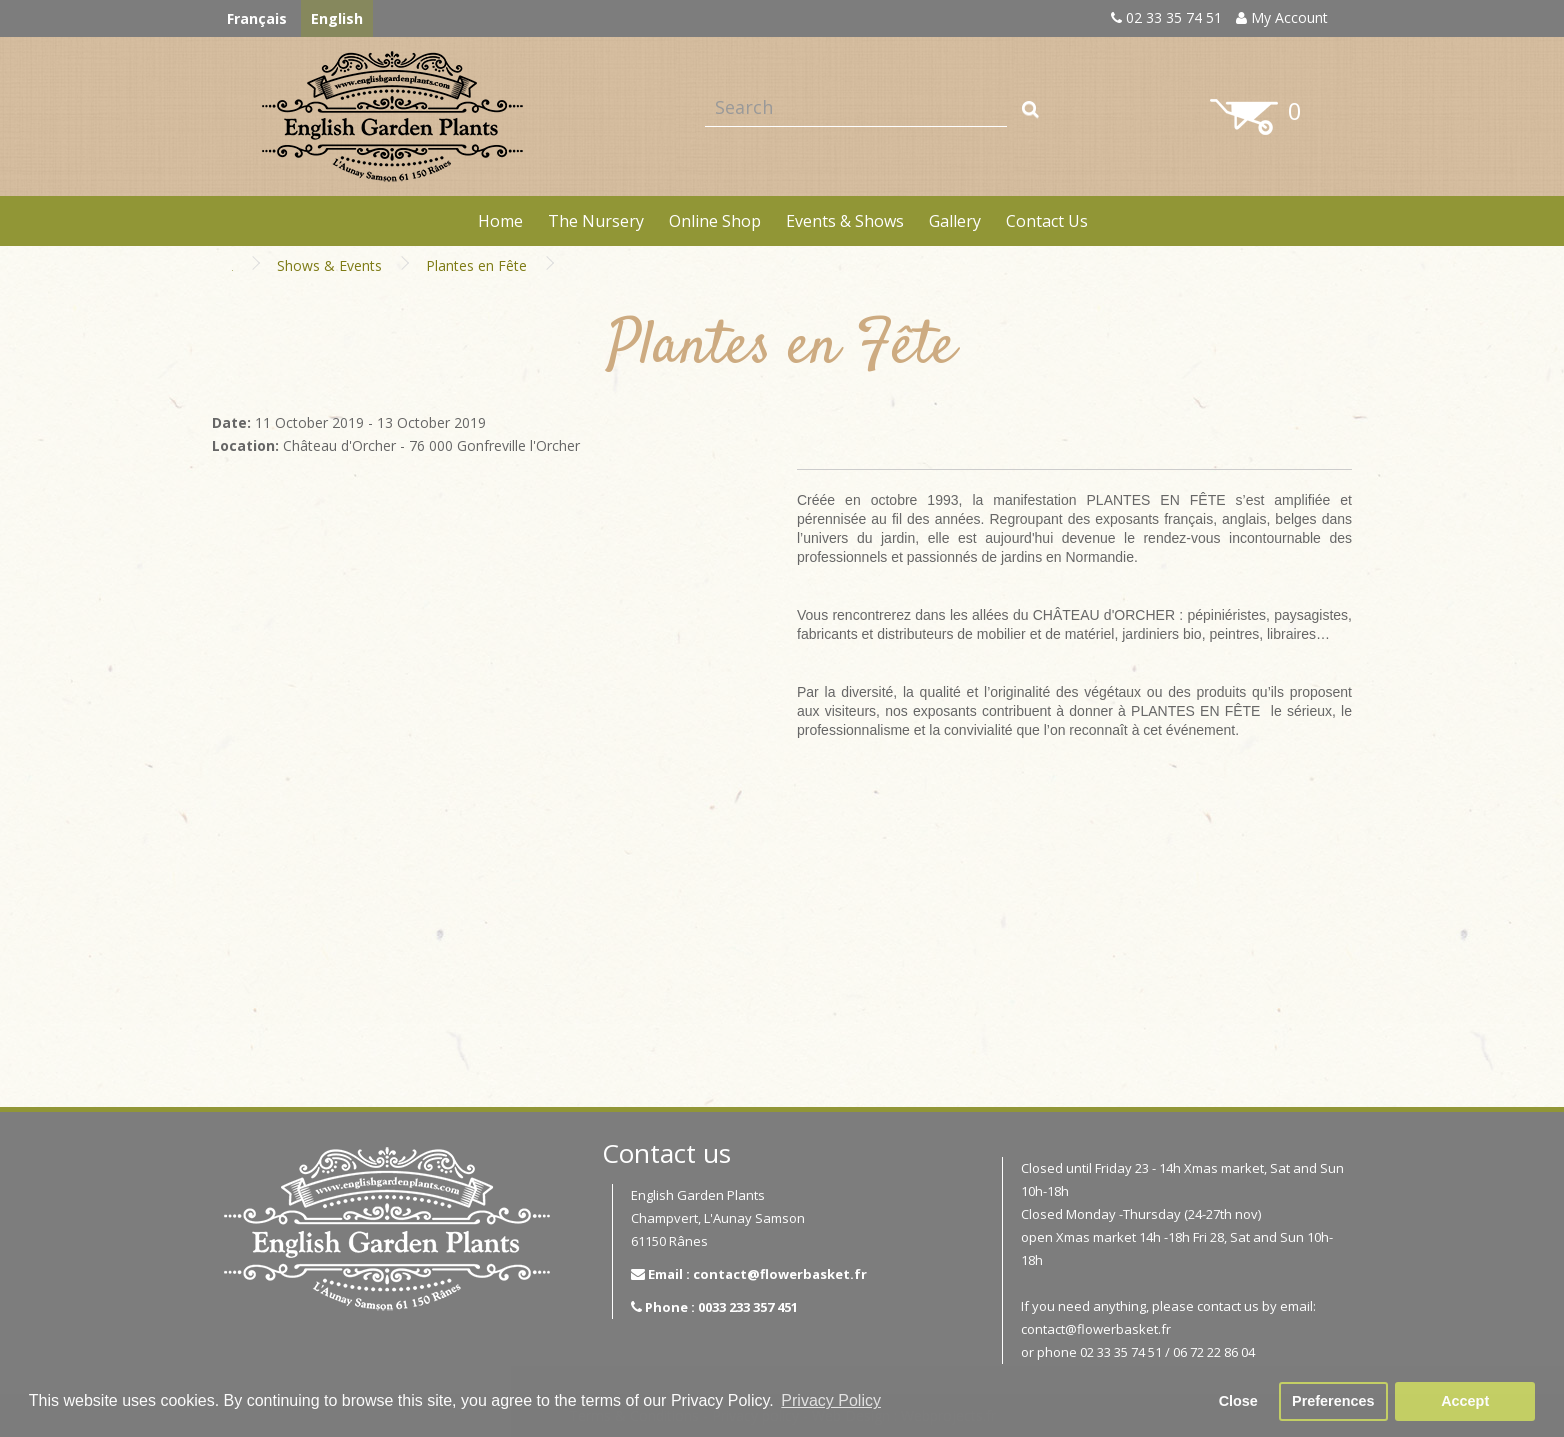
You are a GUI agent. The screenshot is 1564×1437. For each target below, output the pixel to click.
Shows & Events (329, 265)
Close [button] (1238, 1401)
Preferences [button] (1333, 1401)
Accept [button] (1465, 1401)
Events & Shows (845, 221)
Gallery (955, 221)
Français (257, 18)
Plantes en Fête (476, 265)
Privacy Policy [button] (831, 1400)
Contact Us (1047, 221)
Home (500, 221)
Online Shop (715, 221)
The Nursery (596, 221)
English (337, 18)
